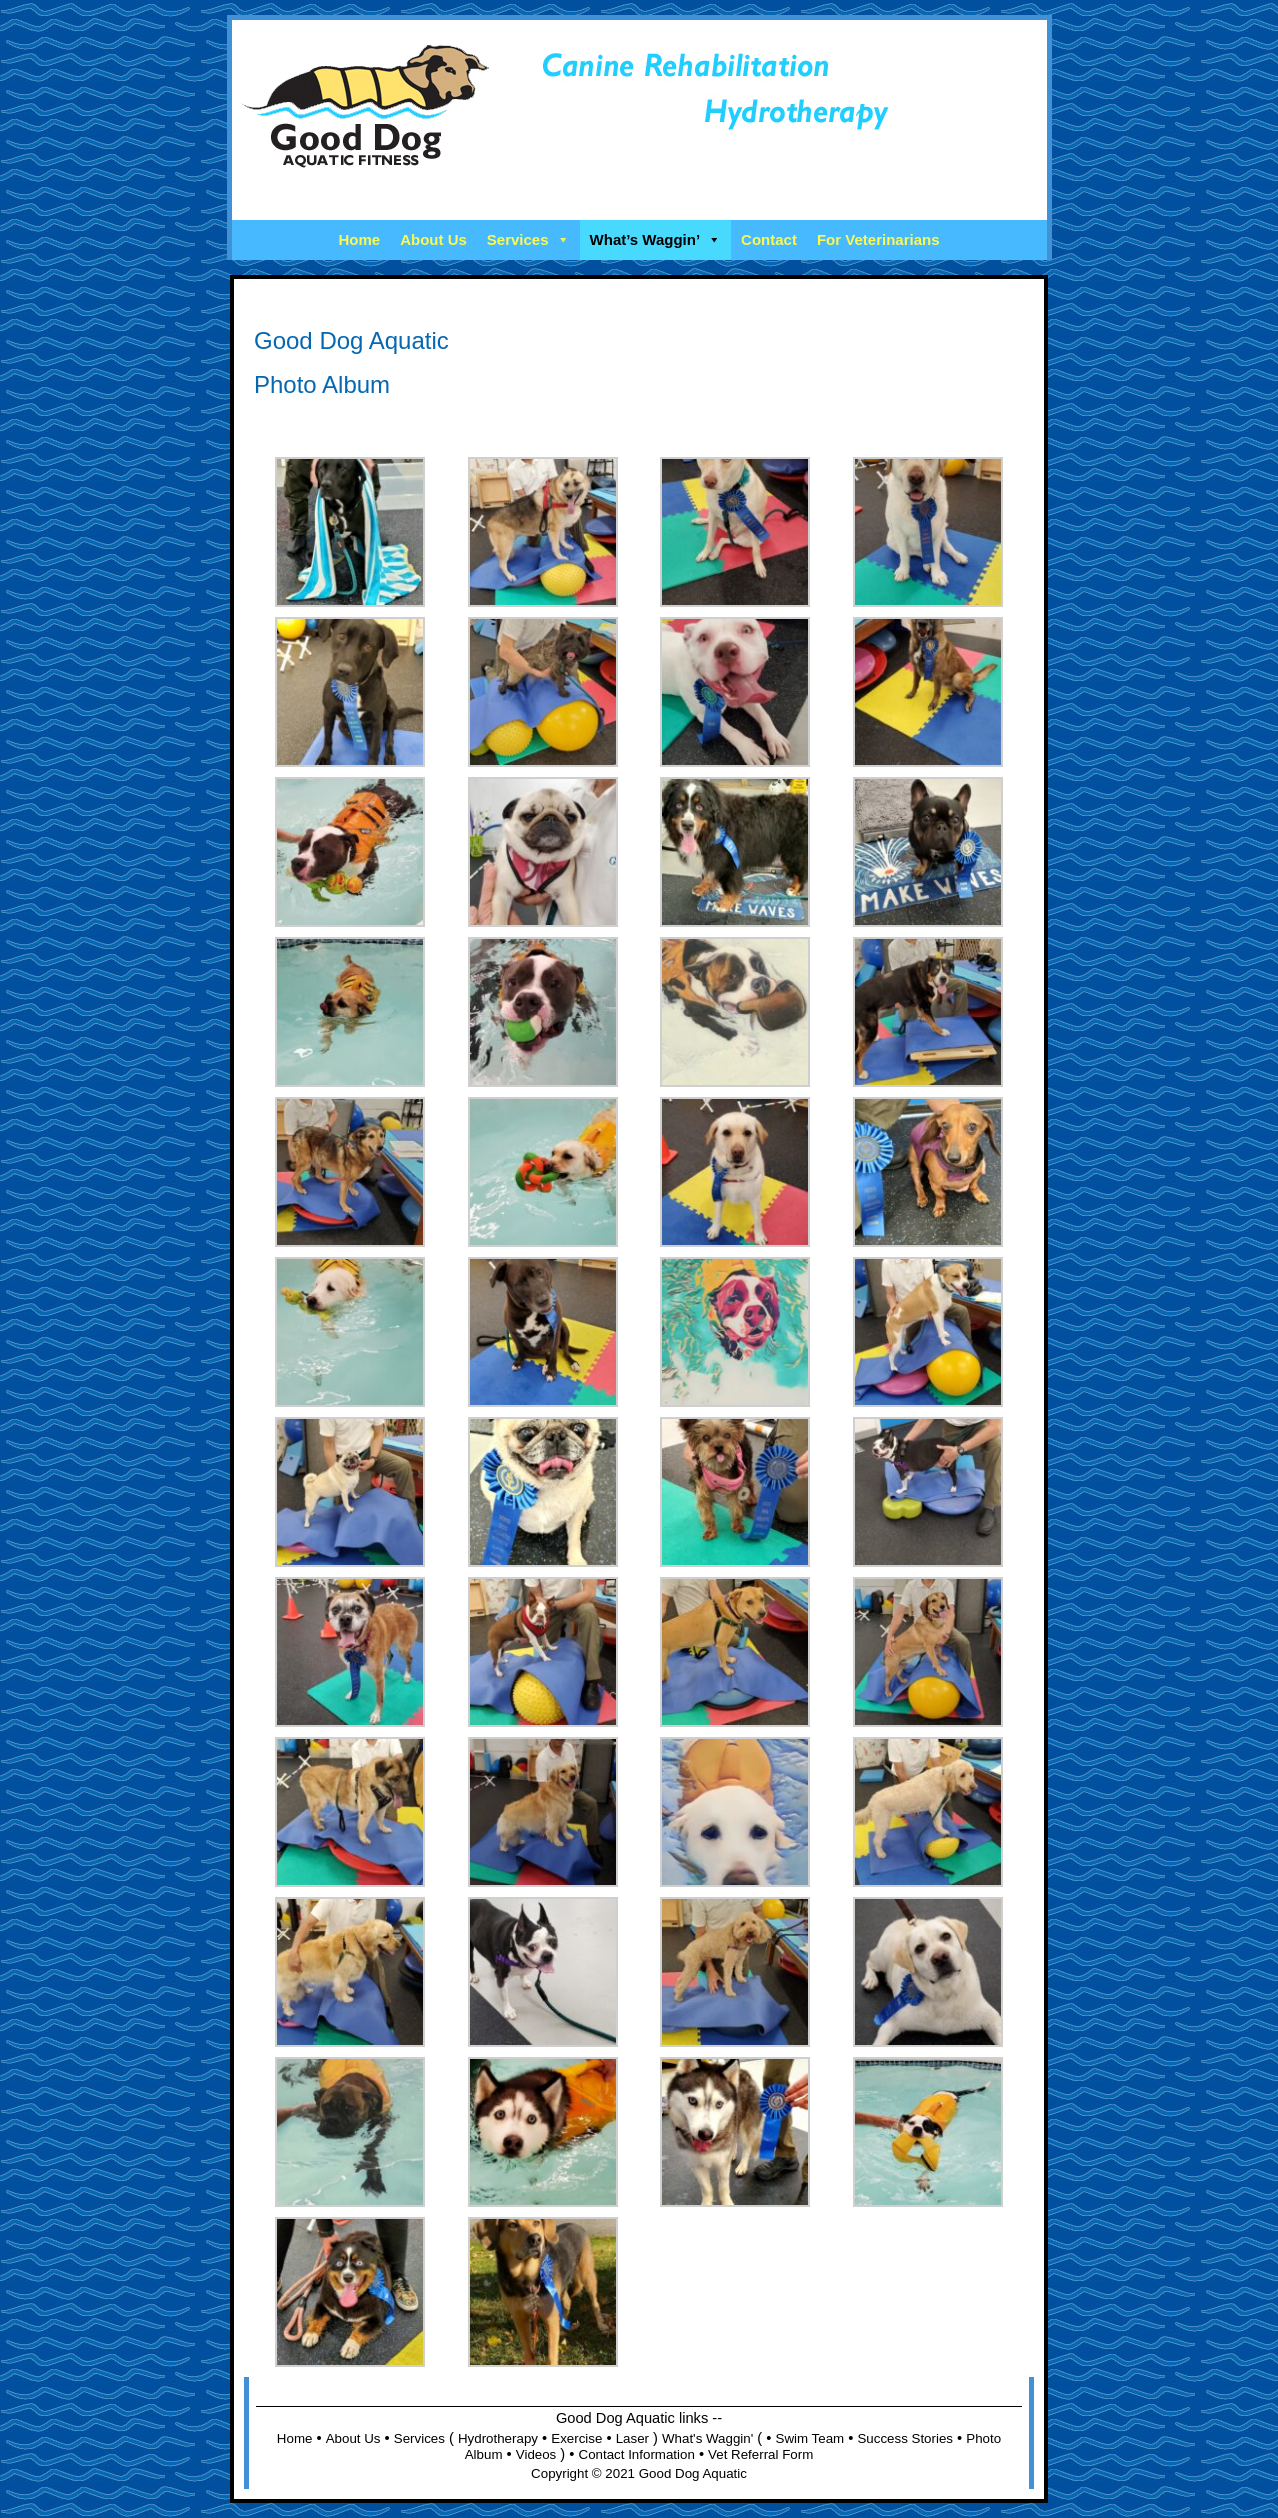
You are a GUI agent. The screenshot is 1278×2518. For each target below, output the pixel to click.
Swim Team (810, 2438)
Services (528, 239)
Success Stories (905, 2438)
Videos (536, 2454)
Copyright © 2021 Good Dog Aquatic (639, 2473)
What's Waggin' (707, 2438)
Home (359, 239)
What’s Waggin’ (656, 239)
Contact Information (637, 2454)
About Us (433, 239)
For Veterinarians (878, 239)
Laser (632, 2438)
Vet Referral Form (760, 2454)
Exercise (576, 2438)
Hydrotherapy (498, 2438)
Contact (769, 239)
